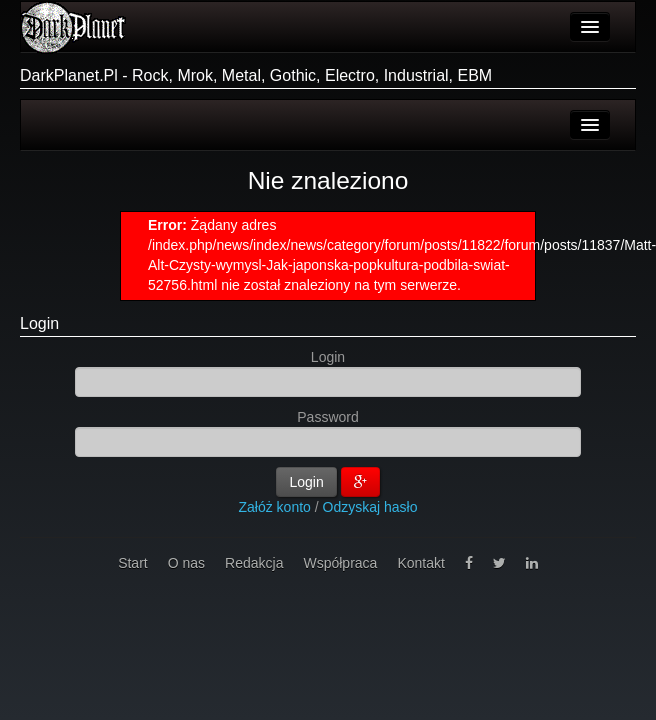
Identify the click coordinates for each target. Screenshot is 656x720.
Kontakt (420, 563)
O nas (186, 563)
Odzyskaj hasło (370, 507)
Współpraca (340, 563)
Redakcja (254, 563)
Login (39, 323)
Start (133, 563)
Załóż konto (275, 507)
